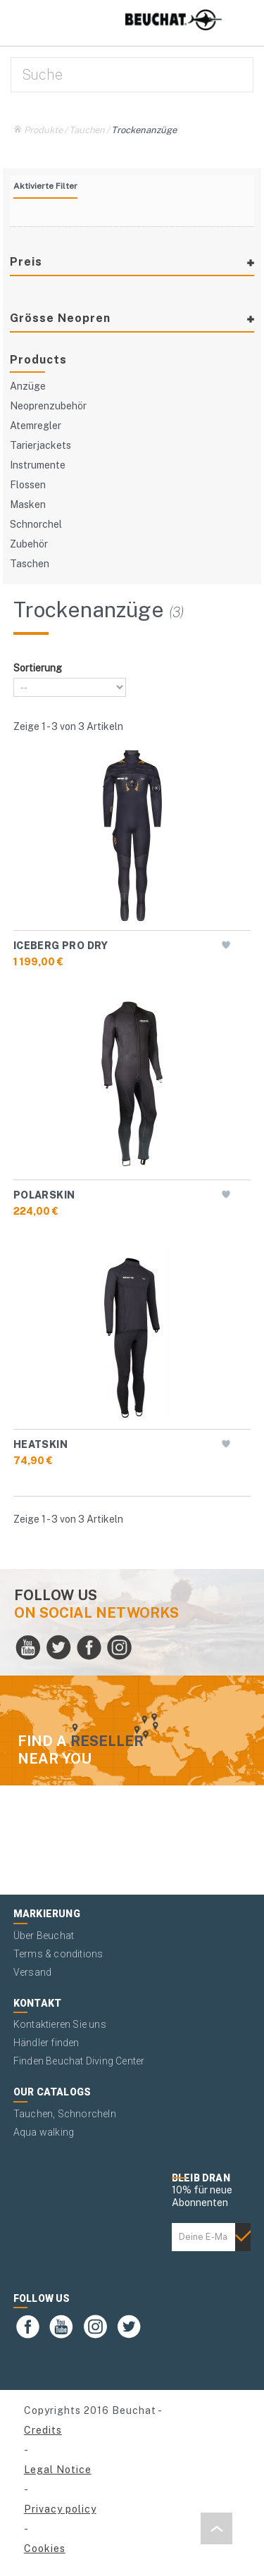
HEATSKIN (40, 1444)
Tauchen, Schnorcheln (64, 2113)
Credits (43, 2430)
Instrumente (37, 465)
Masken (28, 504)
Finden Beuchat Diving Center (79, 2061)
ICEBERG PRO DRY (60, 945)
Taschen (29, 563)
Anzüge (28, 386)
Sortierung (37, 668)
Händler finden (46, 2042)
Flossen (28, 484)
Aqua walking (43, 2132)
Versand (32, 1972)
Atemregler (35, 425)
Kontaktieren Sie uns (59, 2024)
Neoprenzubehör (48, 405)
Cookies (44, 2548)
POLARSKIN (44, 1195)
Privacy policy (60, 2509)
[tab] (132, 269)
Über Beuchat (43, 1935)
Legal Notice (58, 2469)
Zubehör (29, 544)
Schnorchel (36, 524)
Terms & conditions (58, 1953)
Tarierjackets (40, 445)
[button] (216, 2528)
